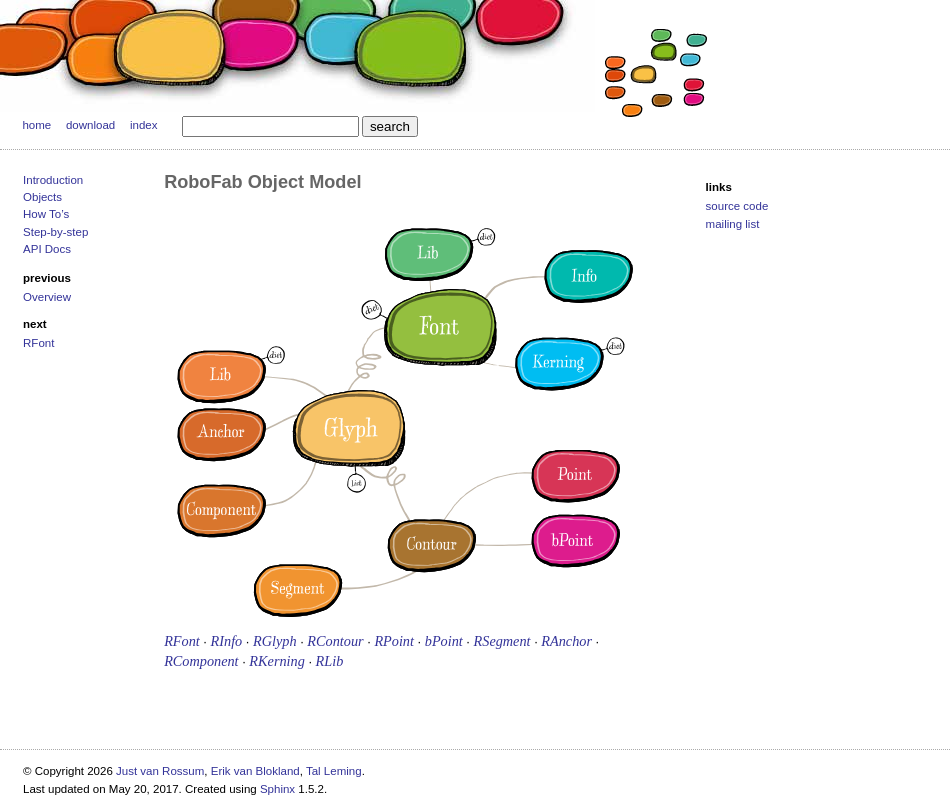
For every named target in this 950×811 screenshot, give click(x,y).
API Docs (47, 249)
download (90, 125)
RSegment (502, 641)
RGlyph (275, 641)
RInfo (227, 641)
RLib (330, 661)
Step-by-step (55, 232)
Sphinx (277, 789)
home (36, 125)
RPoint (394, 641)
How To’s (46, 214)
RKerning (276, 661)
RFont (38, 343)
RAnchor (566, 641)
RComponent (201, 661)
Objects (42, 197)
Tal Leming (334, 771)
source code (737, 206)
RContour (335, 641)
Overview (47, 297)
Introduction (53, 180)
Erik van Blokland (255, 771)
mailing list (733, 224)
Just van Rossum (160, 771)
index (144, 125)
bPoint (444, 641)
